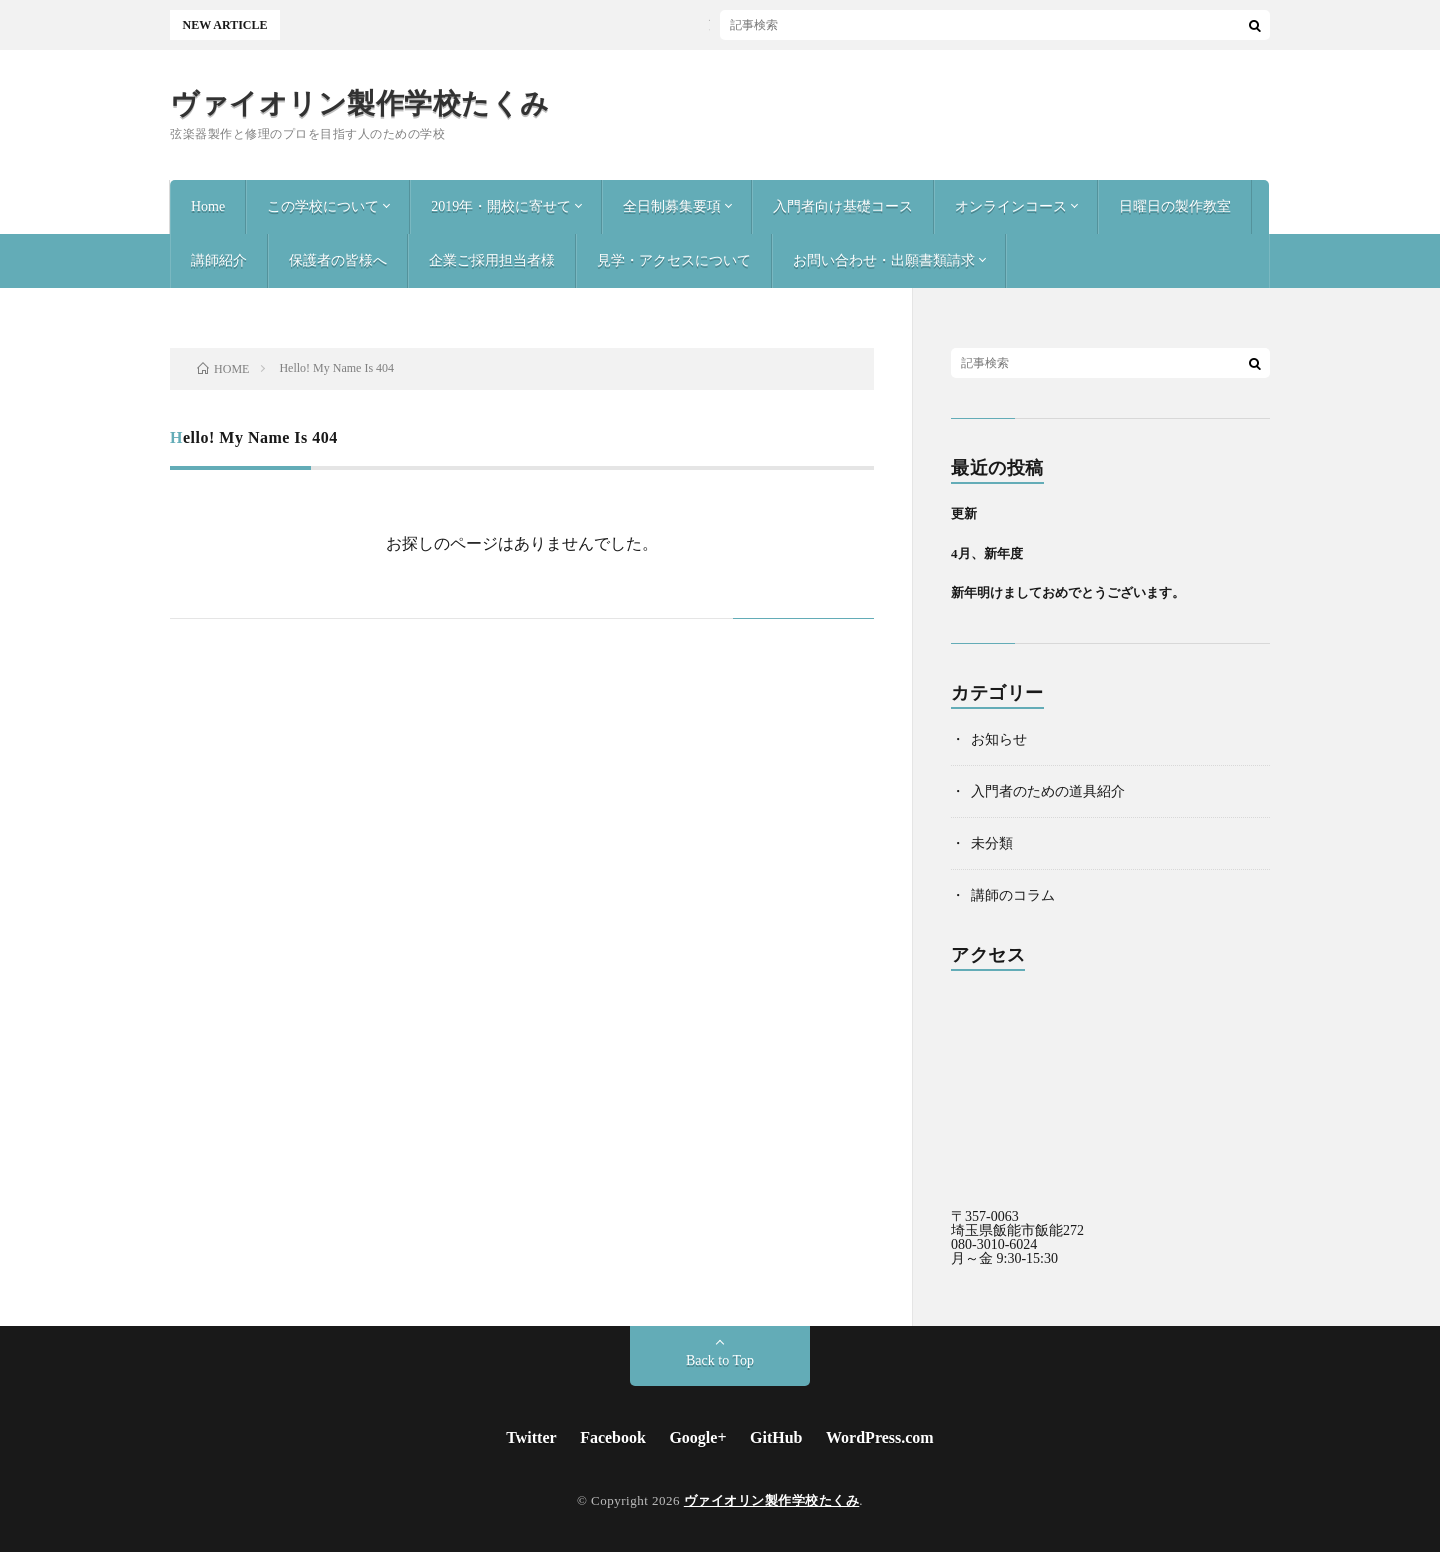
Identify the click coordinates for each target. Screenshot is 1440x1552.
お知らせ (999, 739)
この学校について (323, 206)
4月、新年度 (987, 553)
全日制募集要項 (672, 206)
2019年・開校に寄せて (501, 206)
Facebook (613, 1437)
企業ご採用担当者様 (492, 260)
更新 (529, 25)
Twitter (531, 1437)
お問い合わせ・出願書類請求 (884, 260)
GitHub (776, 1437)
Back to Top (720, 1360)
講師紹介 (219, 260)
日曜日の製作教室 (1175, 206)
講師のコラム (1013, 895)
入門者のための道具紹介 (1048, 791)
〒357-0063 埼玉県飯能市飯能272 (1017, 1223)
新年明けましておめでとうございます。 (1068, 592)
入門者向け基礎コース (843, 206)
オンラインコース (1011, 206)
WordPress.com (880, 1437)
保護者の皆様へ (338, 260)
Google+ (697, 1437)
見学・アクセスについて (674, 260)
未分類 (992, 843)
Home (208, 206)
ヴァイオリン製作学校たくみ (360, 104)
